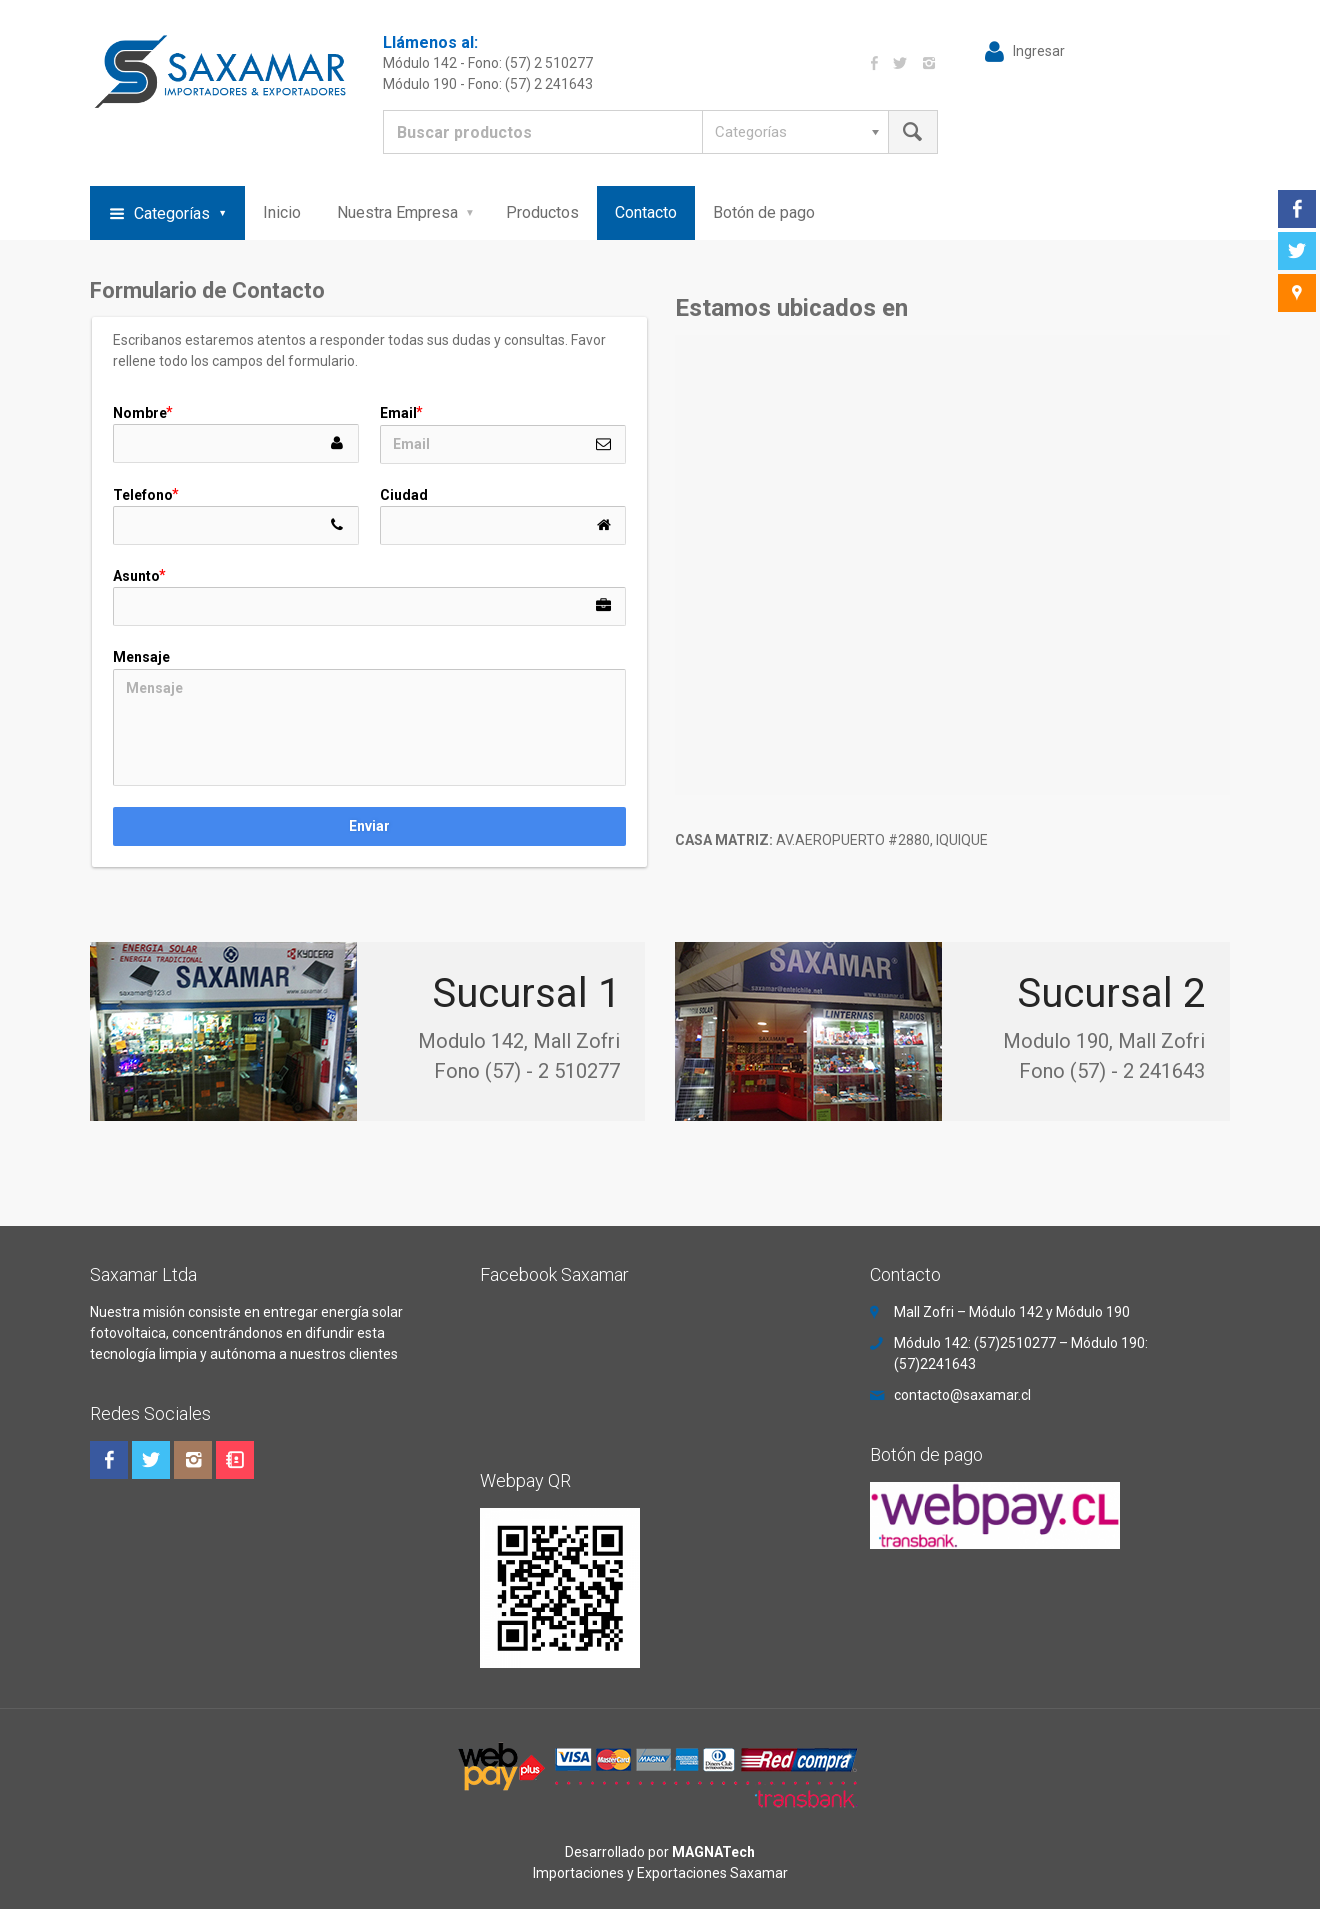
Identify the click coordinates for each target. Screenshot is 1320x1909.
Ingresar (1039, 51)
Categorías (172, 213)
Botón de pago (764, 212)
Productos (542, 212)
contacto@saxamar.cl (962, 1395)
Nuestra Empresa (397, 212)
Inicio (282, 212)
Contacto (646, 212)
